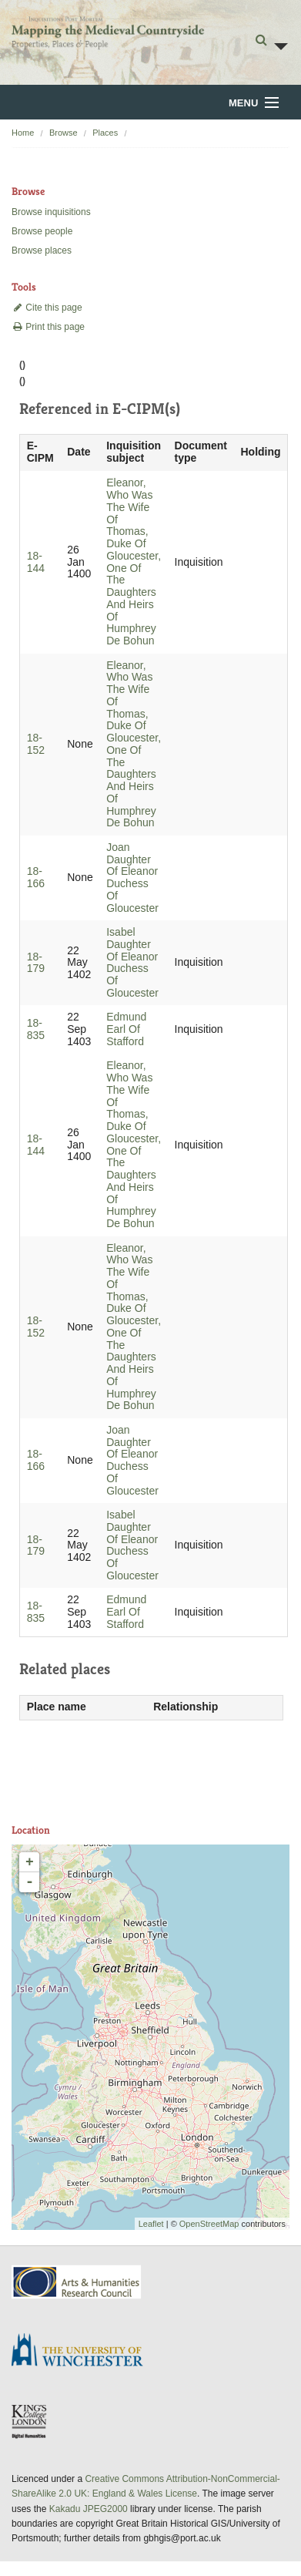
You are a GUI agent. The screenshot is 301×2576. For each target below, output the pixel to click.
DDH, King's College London (30, 2421)
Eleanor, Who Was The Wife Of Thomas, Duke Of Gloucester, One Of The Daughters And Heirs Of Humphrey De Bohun (133, 561)
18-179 (36, 962)
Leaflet (151, 2223)
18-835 (36, 1029)
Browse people (42, 231)
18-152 (36, 743)
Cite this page (47, 307)
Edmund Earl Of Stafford (126, 1029)
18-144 (36, 562)
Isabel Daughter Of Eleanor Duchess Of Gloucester (132, 962)
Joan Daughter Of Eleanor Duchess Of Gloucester (132, 877)
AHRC (77, 2282)
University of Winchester (83, 2351)
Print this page (48, 326)
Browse (63, 132)
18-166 (36, 877)
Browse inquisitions (51, 212)
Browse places (42, 250)
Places (105, 132)
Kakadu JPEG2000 (88, 2509)
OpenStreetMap (209, 2223)
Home (23, 132)
